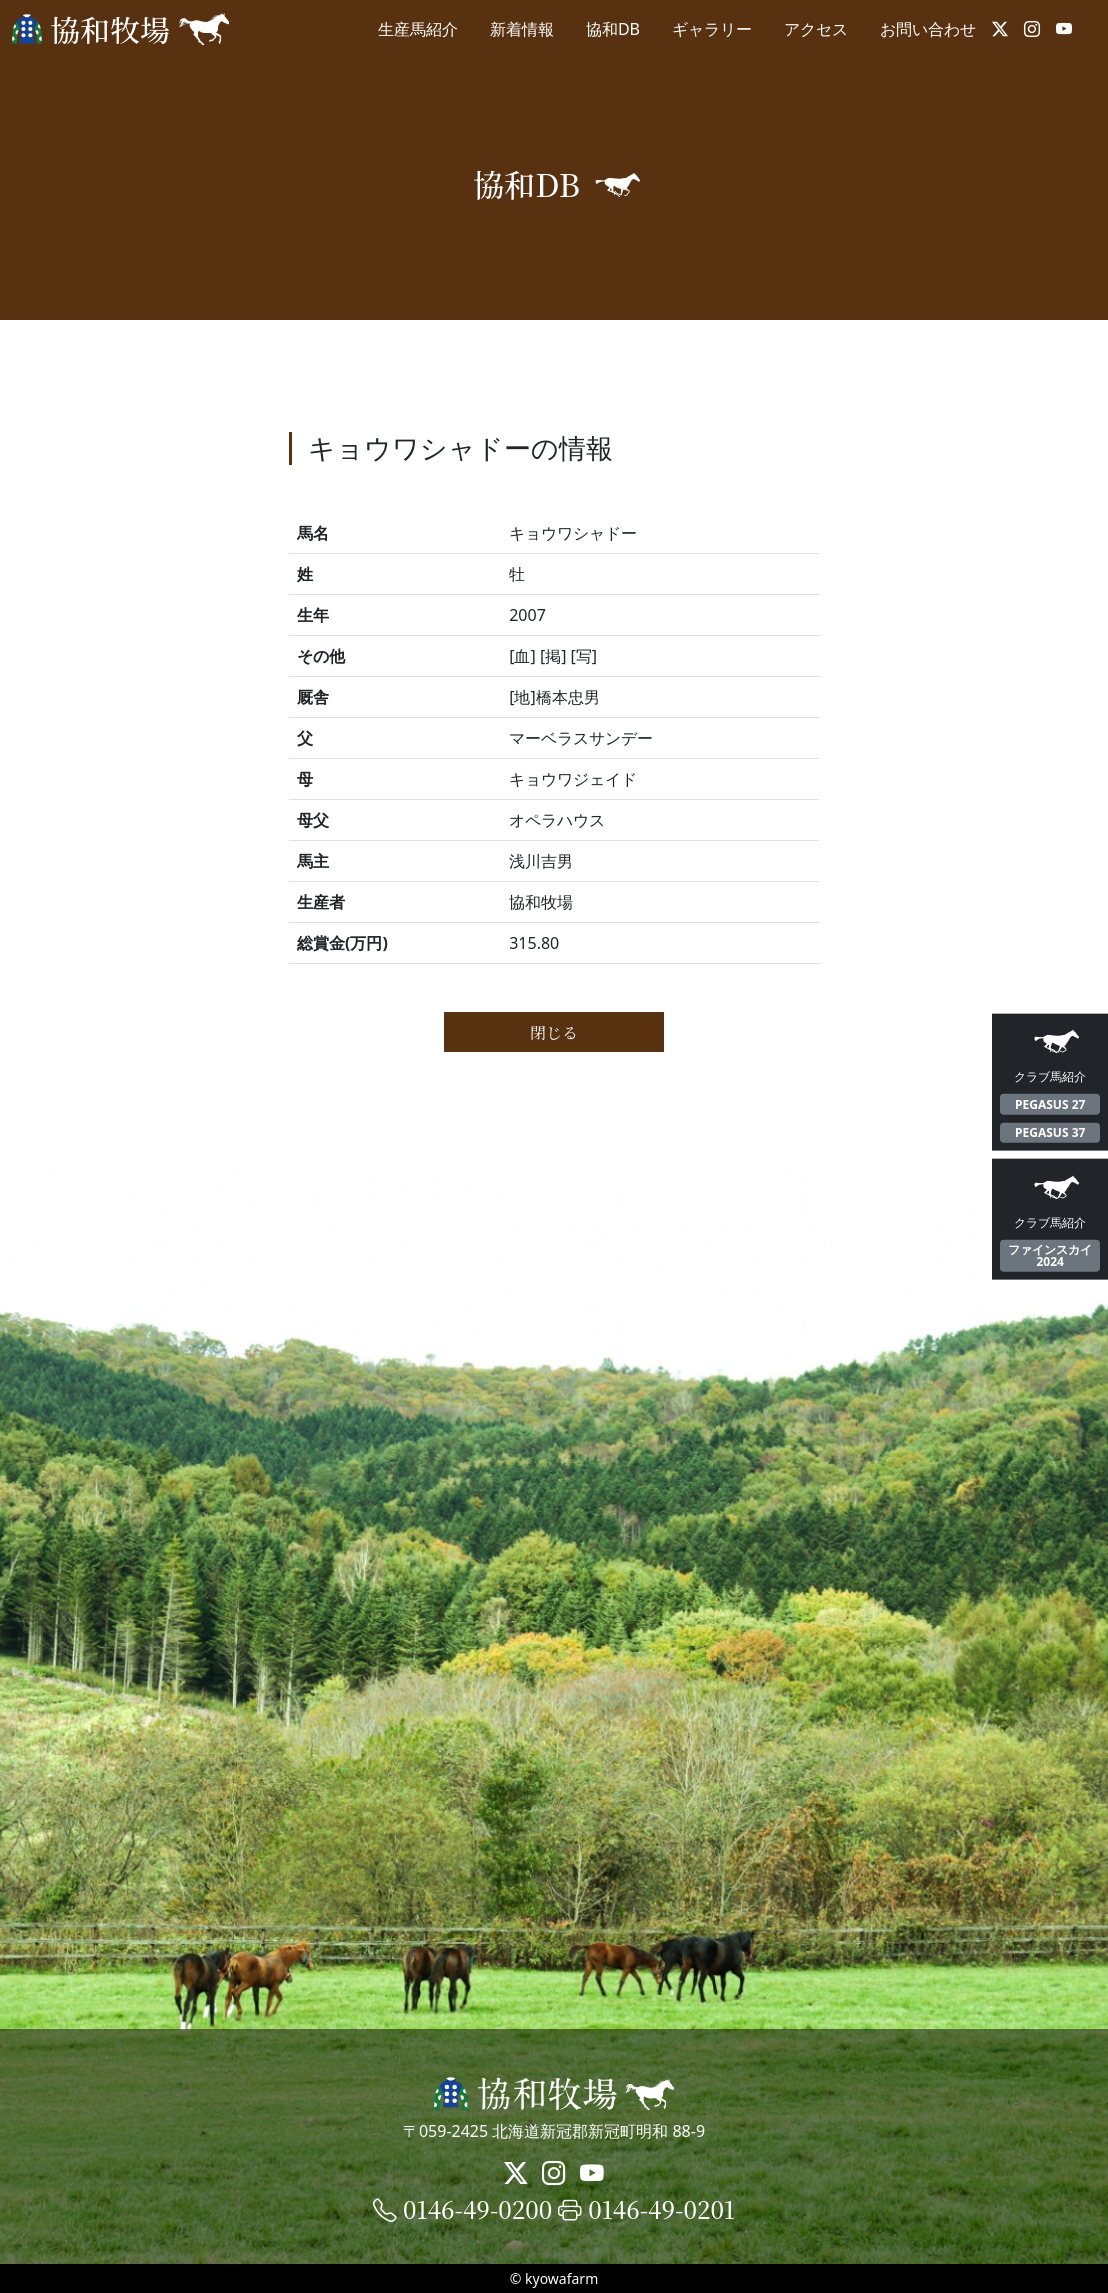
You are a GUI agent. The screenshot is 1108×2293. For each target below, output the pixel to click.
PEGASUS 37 (1050, 1132)
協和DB (613, 29)
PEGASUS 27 (1050, 1103)
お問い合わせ (928, 29)
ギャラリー (712, 29)
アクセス (816, 29)
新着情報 (522, 29)
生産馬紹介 (418, 29)
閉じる (554, 1032)
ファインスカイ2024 (1050, 1255)
